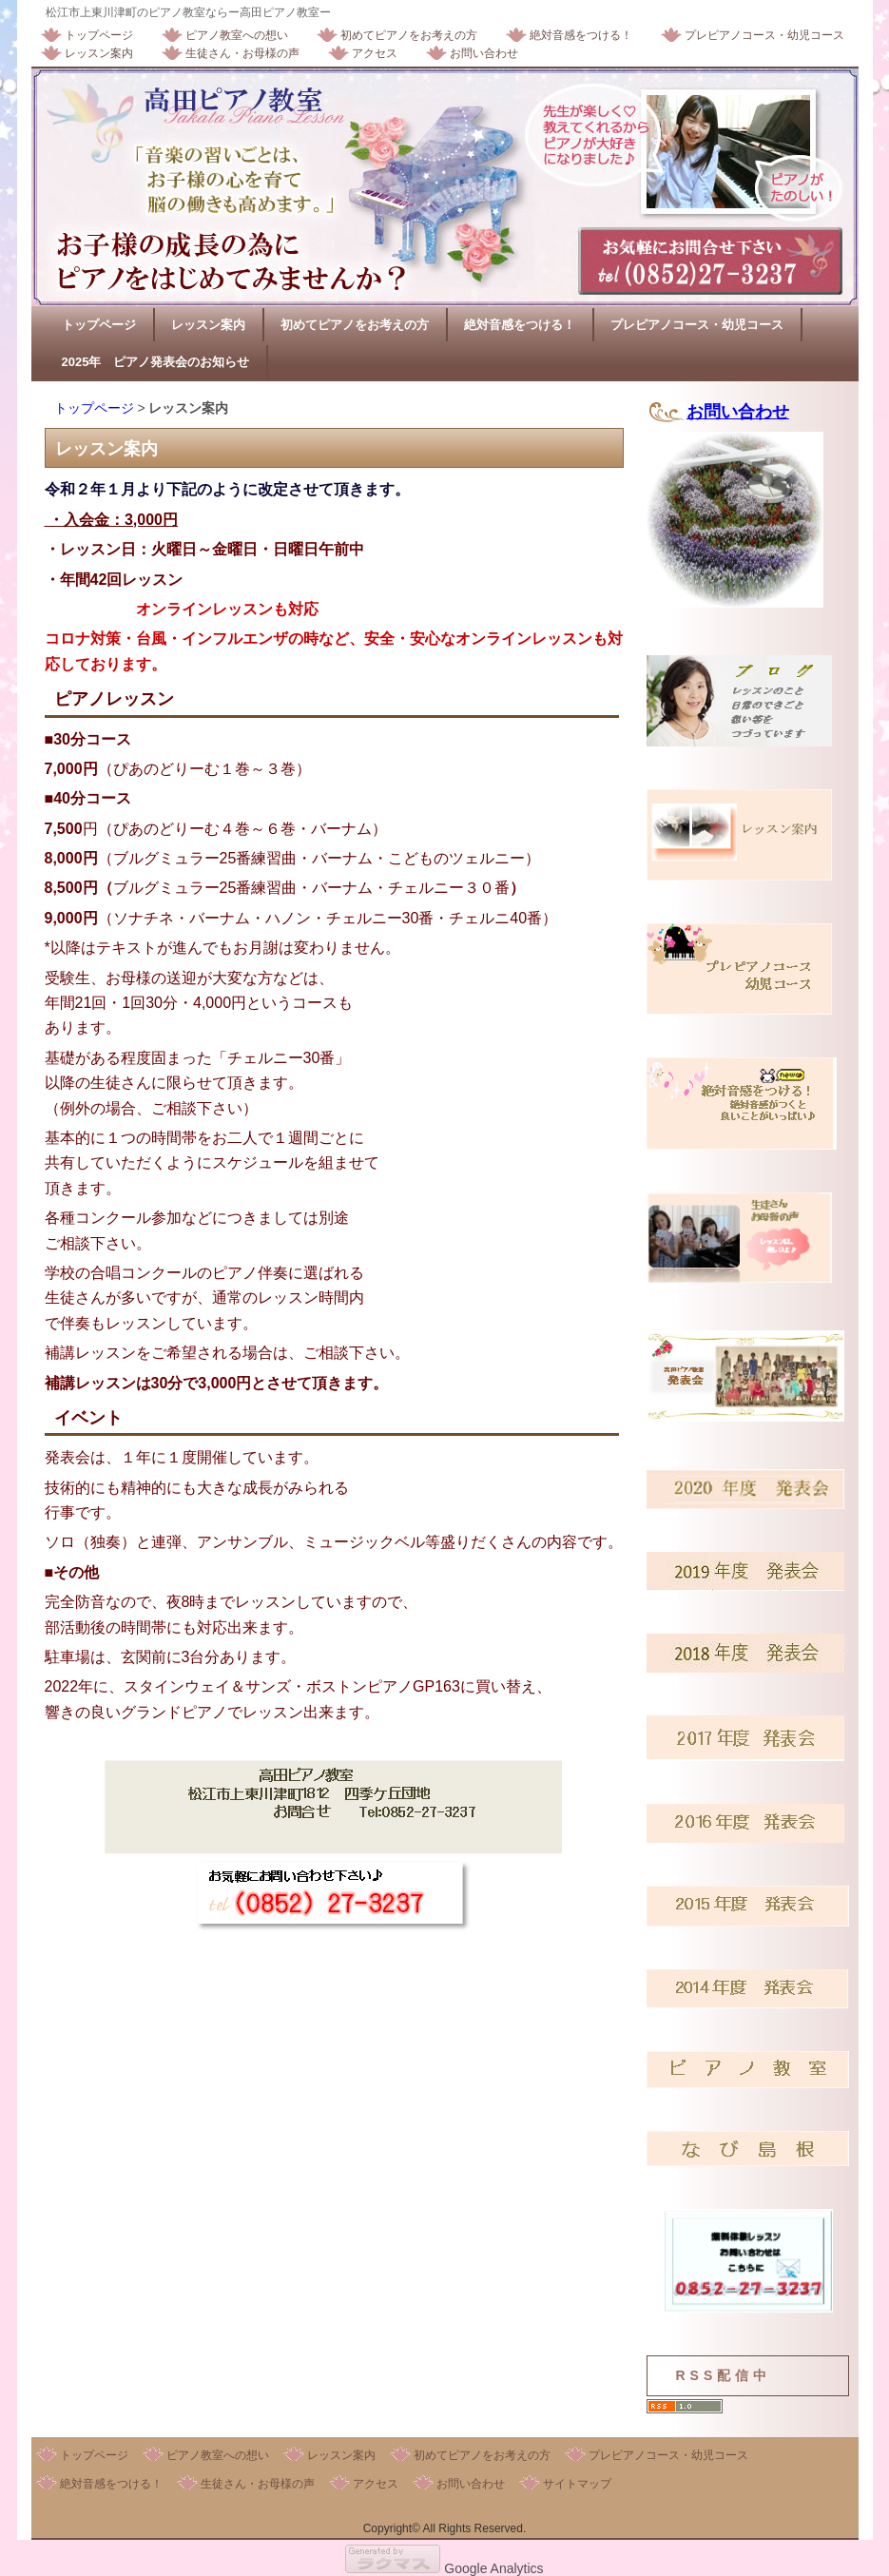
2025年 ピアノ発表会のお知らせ (156, 362)
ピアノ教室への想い (236, 35)
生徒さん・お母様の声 (242, 53)
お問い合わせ (484, 53)
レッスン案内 (99, 53)
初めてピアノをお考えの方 (408, 35)
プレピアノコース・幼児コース (764, 35)
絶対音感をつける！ (581, 35)
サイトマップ (577, 2483)
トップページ (99, 35)
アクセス (374, 53)
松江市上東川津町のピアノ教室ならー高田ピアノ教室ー (188, 12)
